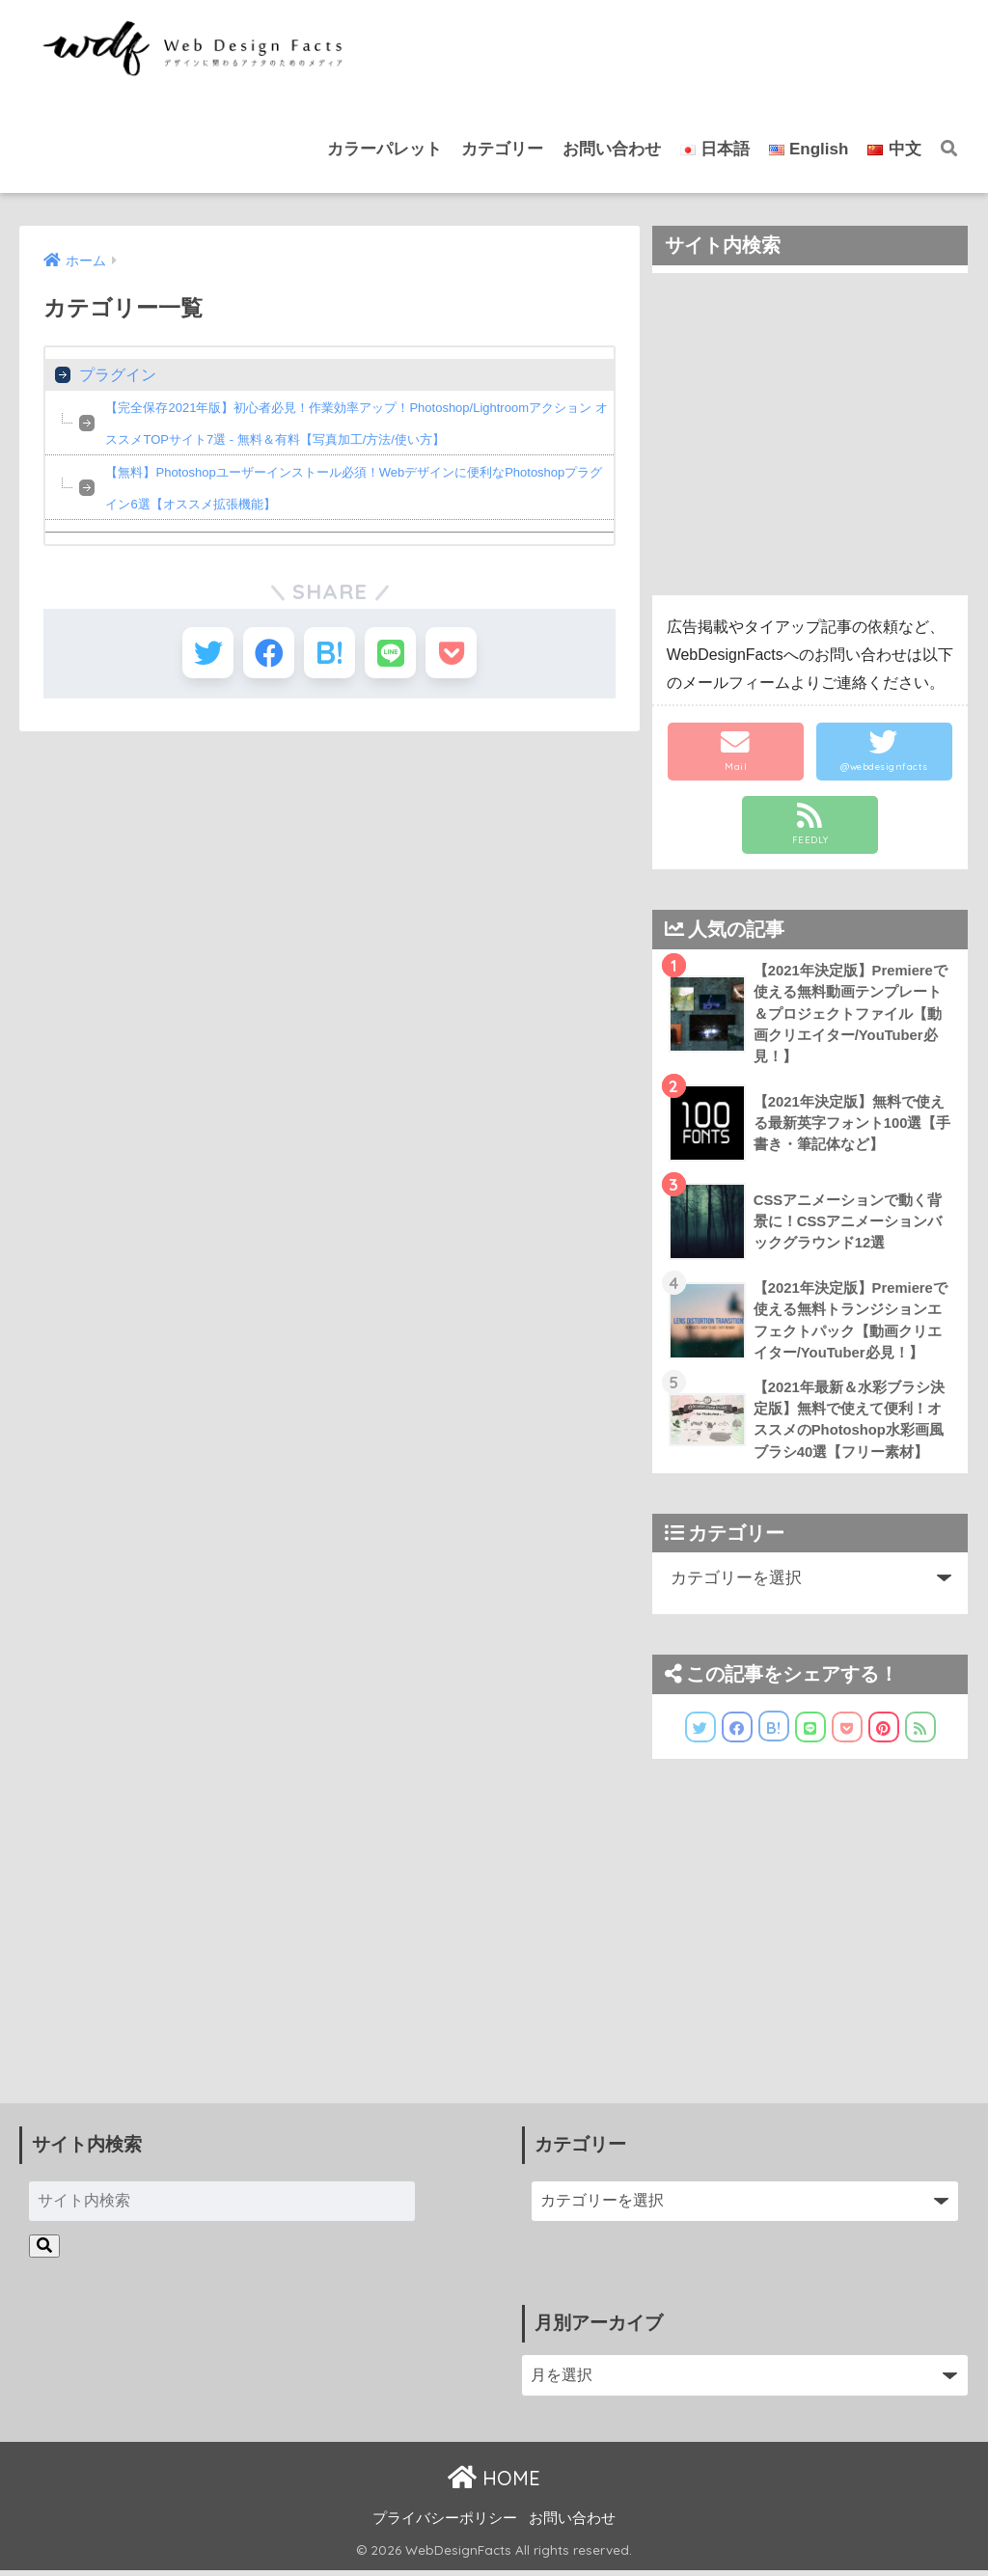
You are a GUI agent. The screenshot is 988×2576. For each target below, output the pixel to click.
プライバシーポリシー (444, 2524)
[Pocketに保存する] (462, 655)
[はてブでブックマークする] (329, 655)
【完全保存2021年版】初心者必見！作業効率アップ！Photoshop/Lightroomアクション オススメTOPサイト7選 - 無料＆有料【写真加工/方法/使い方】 (356, 423)
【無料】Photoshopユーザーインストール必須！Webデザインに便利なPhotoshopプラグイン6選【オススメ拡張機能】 (353, 488)
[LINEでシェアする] (396, 655)
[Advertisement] (810, 434)
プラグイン (117, 375)
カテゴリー (502, 149)
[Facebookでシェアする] (262, 655)
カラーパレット (384, 149)
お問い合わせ (612, 149)
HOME (494, 2483)
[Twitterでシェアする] (196, 655)
